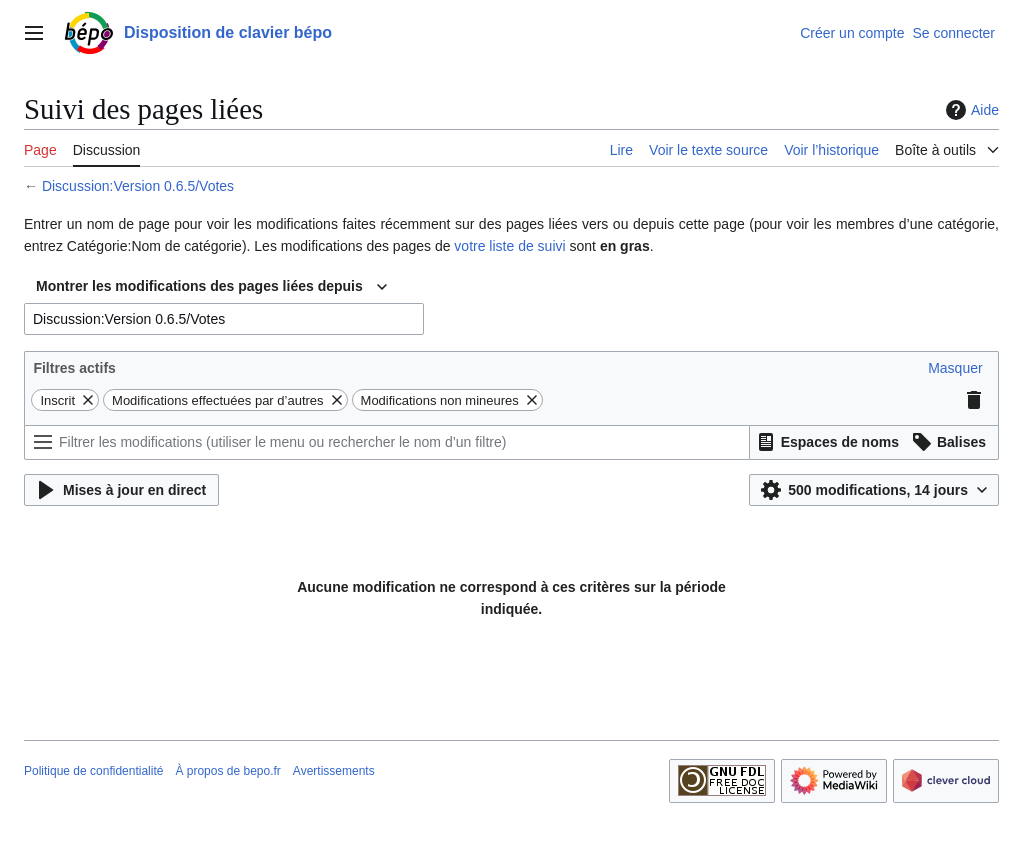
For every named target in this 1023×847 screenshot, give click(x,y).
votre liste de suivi (509, 246)
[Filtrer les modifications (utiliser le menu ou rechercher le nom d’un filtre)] (387, 442)
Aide (970, 110)
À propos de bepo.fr (227, 771)
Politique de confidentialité (93, 771)
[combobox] (211, 287)
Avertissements (334, 771)
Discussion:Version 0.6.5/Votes (138, 186)
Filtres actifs (74, 368)
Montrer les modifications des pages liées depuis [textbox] (199, 286)
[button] (955, 368)
